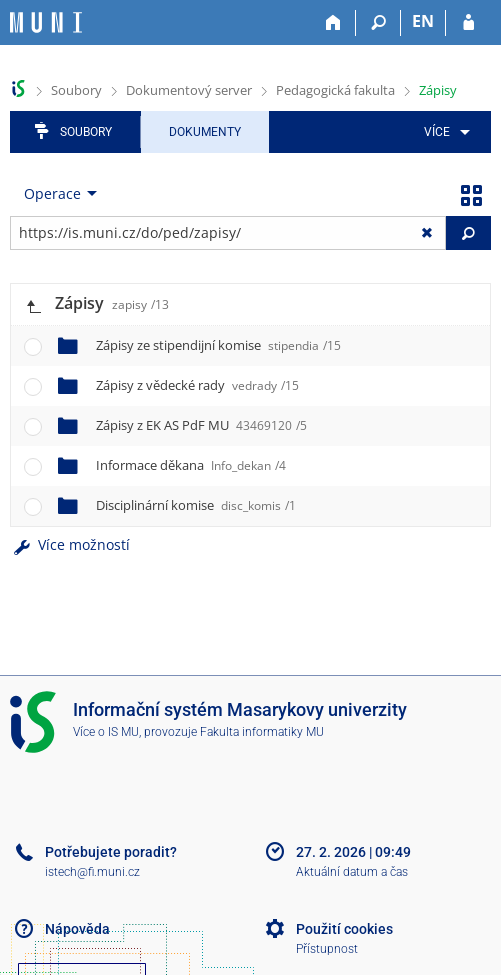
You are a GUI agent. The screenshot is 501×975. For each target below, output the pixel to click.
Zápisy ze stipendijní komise (218, 345)
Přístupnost (327, 949)
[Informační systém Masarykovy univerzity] (46, 22)
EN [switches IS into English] (423, 21)
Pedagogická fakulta (335, 90)
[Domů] (333, 23)
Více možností (70, 544)
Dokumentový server (189, 90)
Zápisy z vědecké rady (197, 385)
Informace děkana (191, 465)
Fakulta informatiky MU (262, 732)
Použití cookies (344, 929)
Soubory (76, 90)
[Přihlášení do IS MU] (468, 23)
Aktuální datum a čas (352, 872)
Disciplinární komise (196, 505)
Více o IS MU (106, 732)
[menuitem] (443, 132)
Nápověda (77, 929)
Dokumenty (205, 132)
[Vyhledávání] (378, 23)
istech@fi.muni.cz (92, 872)
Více (437, 132)
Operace (52, 193)
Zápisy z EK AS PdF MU (201, 425)
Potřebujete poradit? (111, 852)
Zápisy (438, 90)
